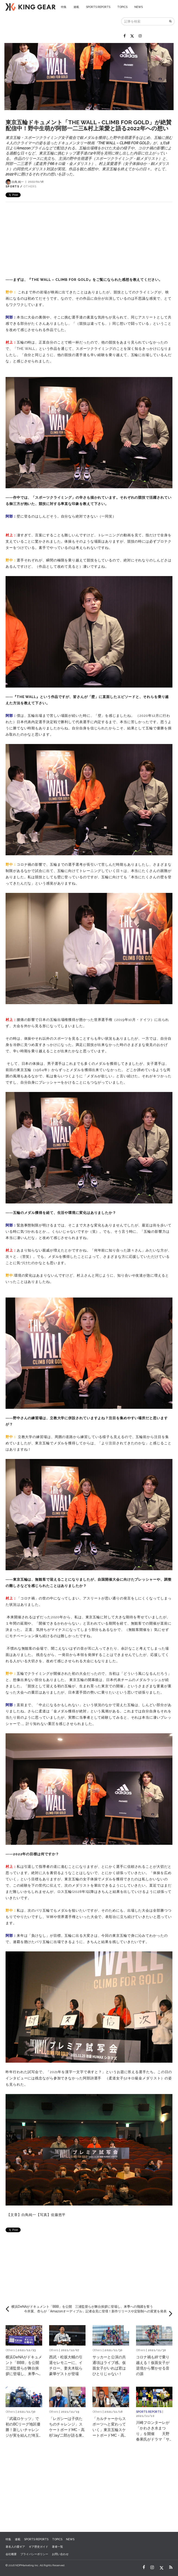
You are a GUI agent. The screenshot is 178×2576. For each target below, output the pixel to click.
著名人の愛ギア (15, 2546)
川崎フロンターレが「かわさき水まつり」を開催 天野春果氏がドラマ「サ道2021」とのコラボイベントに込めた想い (153, 2439)
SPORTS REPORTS (98, 7)
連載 (76, 7)
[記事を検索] (144, 21)
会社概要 (11, 2554)
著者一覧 (57, 2546)
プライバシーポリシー (34, 2554)
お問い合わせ (60, 2554)
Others (30, 186)
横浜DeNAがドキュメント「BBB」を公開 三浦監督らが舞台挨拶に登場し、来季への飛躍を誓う (24, 2368)
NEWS (138, 7)
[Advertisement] (89, 234)
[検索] (171, 21)
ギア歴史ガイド (38, 2546)
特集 (64, 7)
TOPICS (122, 7)
